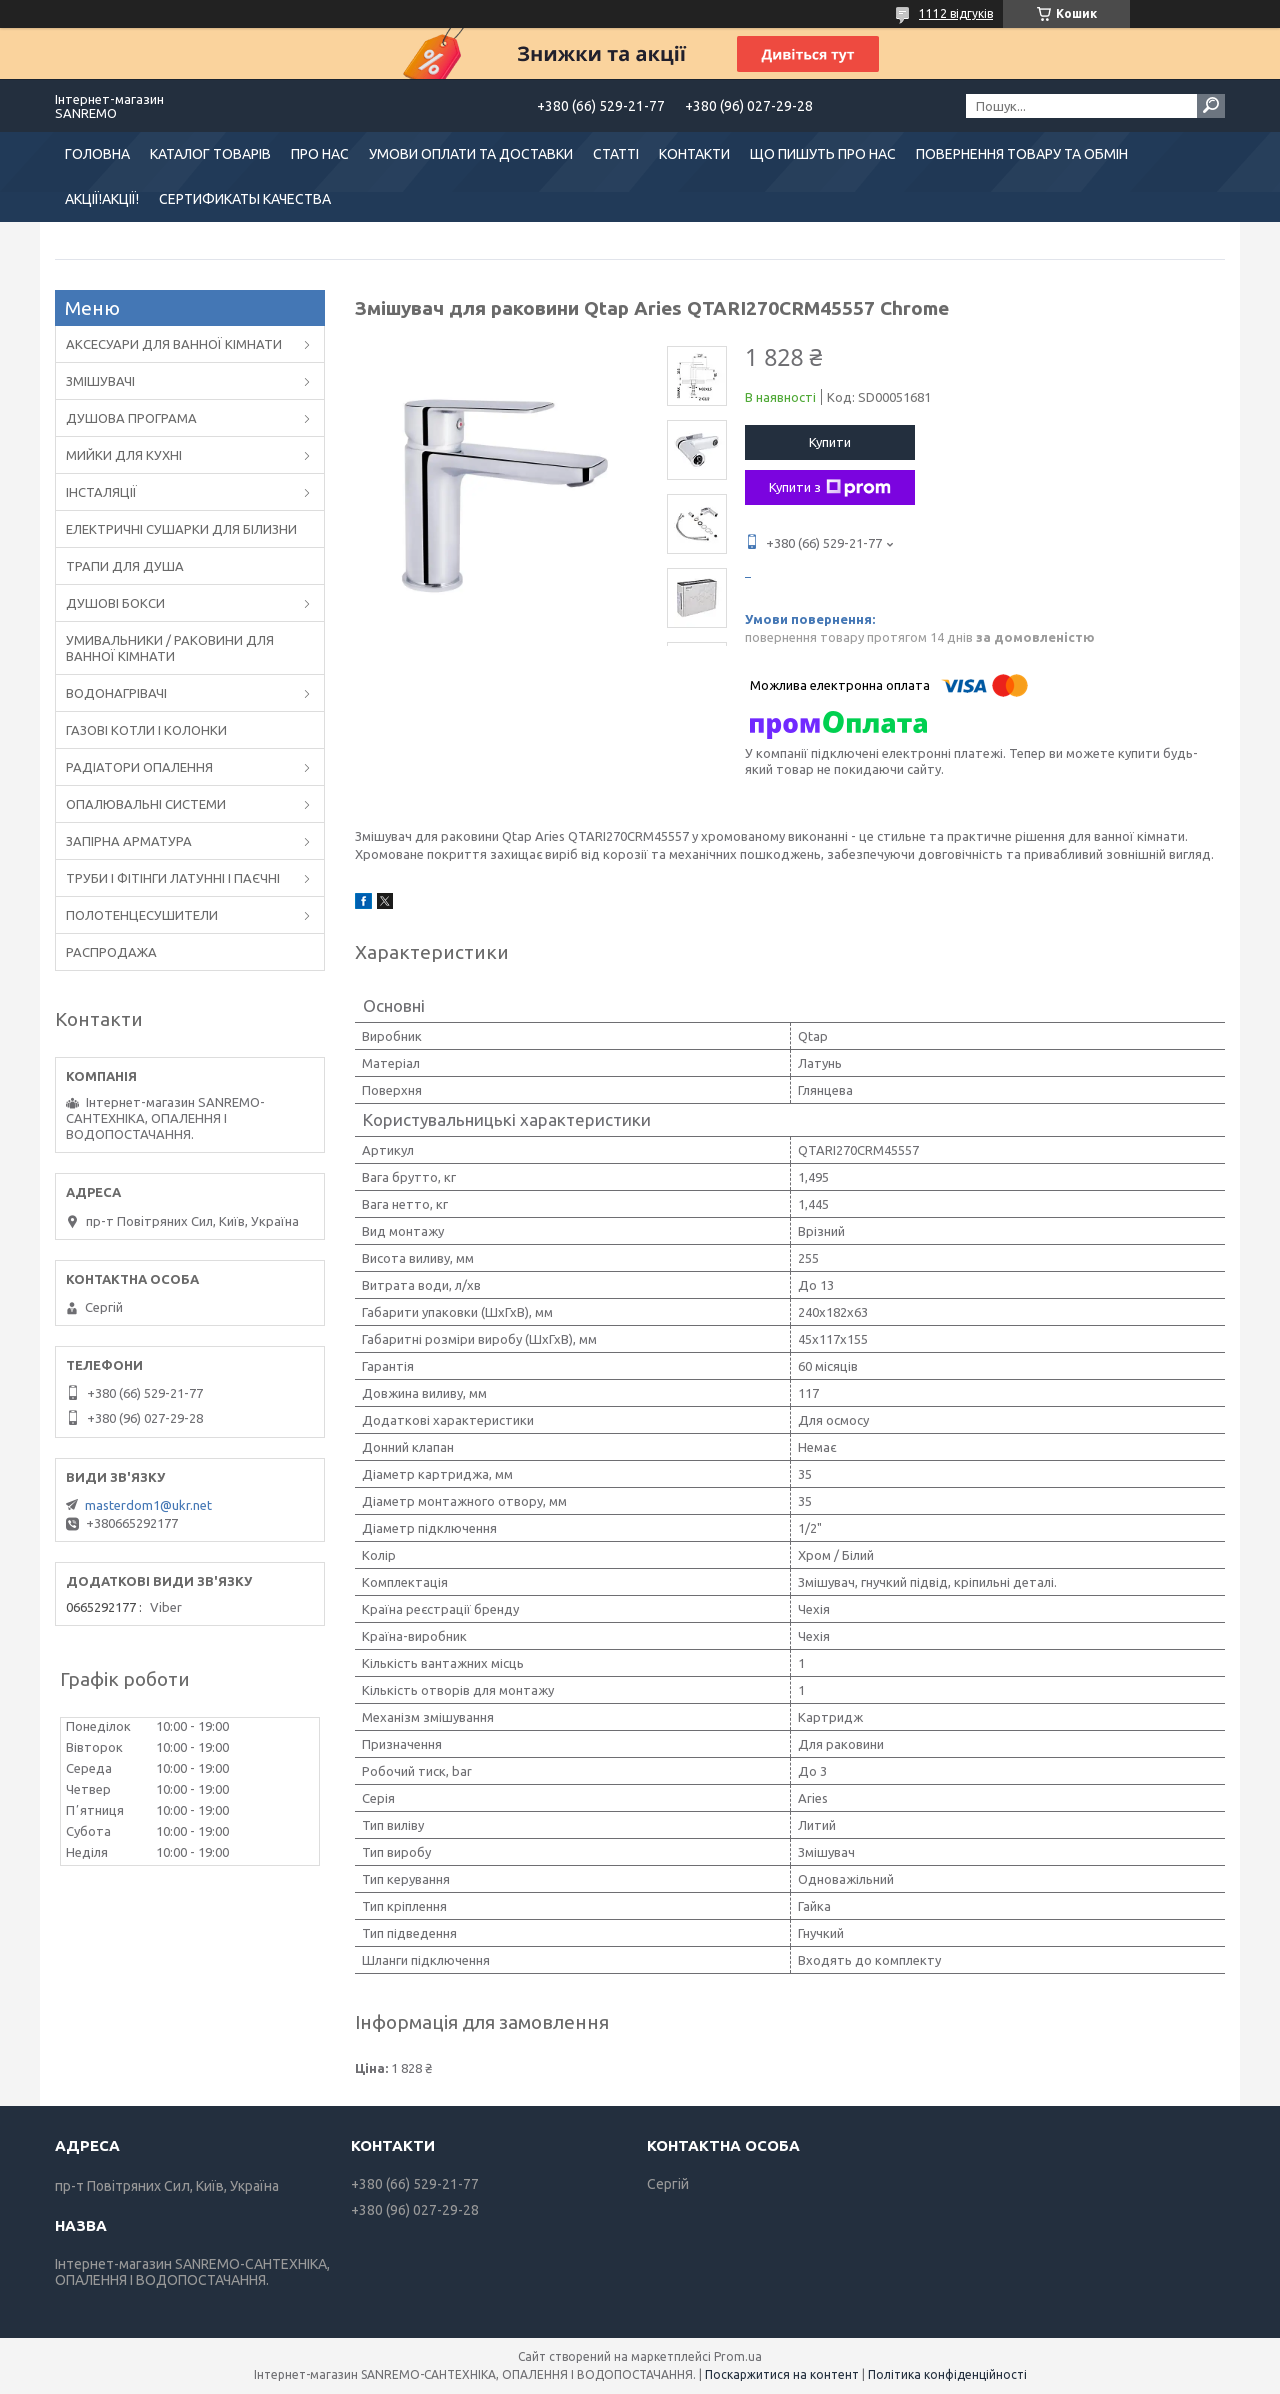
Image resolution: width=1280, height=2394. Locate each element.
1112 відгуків (956, 13)
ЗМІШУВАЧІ (100, 381)
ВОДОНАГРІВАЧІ (116, 693)
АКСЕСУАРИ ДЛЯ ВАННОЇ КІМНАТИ (174, 344)
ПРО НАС (320, 154)
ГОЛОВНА (97, 154)
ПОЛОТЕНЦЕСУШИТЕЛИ (142, 915)
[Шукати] (1211, 106)
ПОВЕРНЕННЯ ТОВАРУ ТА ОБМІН (1022, 154)
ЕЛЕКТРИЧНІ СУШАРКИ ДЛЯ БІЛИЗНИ (181, 529)
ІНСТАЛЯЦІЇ (101, 492)
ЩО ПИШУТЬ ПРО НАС (823, 154)
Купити (830, 442)
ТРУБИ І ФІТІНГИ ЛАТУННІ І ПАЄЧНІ (173, 878)
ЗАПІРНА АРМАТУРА (129, 841)
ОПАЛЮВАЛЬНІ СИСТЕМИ (146, 804)
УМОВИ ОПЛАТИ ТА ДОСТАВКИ (471, 154)
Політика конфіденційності (947, 2374)
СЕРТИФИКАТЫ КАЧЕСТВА (245, 199)
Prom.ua (738, 2356)
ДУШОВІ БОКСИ (115, 603)
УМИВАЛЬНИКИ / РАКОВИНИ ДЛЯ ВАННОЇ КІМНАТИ (170, 648)
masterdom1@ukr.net (148, 1505)
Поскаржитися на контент (782, 2374)
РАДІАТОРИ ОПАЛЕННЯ (139, 767)
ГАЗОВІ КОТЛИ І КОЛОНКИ (146, 730)
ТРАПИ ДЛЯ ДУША (125, 566)
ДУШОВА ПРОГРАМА (131, 418)
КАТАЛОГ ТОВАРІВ (210, 154)
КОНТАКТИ (694, 154)
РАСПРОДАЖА (111, 952)
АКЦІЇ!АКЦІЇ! (102, 199)
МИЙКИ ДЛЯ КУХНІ (124, 455)
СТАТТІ (616, 154)
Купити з (830, 488)
